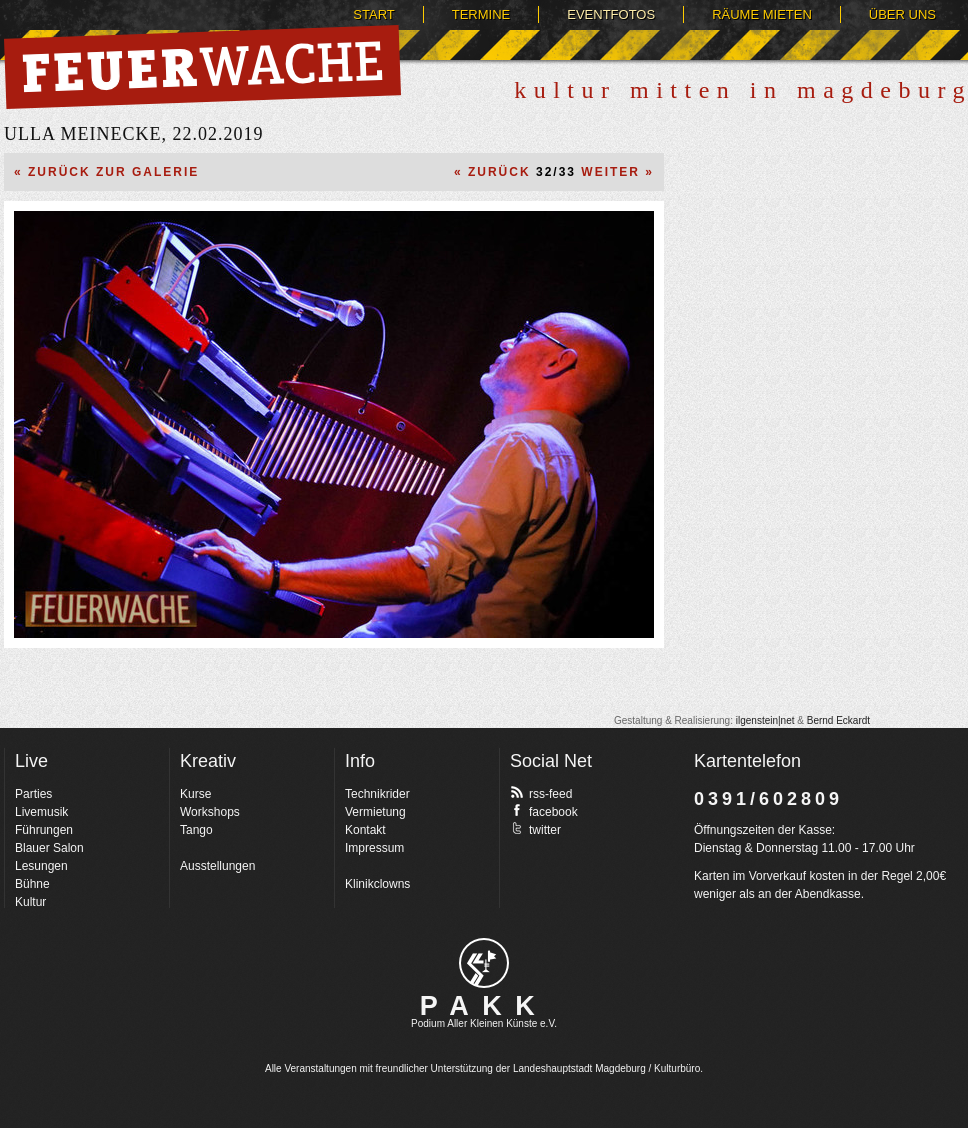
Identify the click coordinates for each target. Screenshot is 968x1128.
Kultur (30, 902)
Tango (196, 830)
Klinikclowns (377, 884)
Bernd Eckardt (838, 720)
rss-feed (541, 793)
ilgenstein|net (765, 720)
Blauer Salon (49, 848)
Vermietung (375, 812)
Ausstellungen (217, 866)
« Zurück (492, 172)
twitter (535, 829)
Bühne (32, 884)
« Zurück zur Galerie (106, 172)
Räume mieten (762, 14)
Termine (481, 14)
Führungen (44, 830)
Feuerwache (202, 67)
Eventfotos (611, 14)
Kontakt (365, 830)
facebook (544, 811)
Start (373, 14)
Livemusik (41, 812)
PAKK (484, 1006)
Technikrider (377, 794)
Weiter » (617, 172)
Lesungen (41, 866)
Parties (33, 794)
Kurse (195, 794)
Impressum (374, 848)
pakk (484, 963)
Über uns (902, 14)
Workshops (210, 812)
